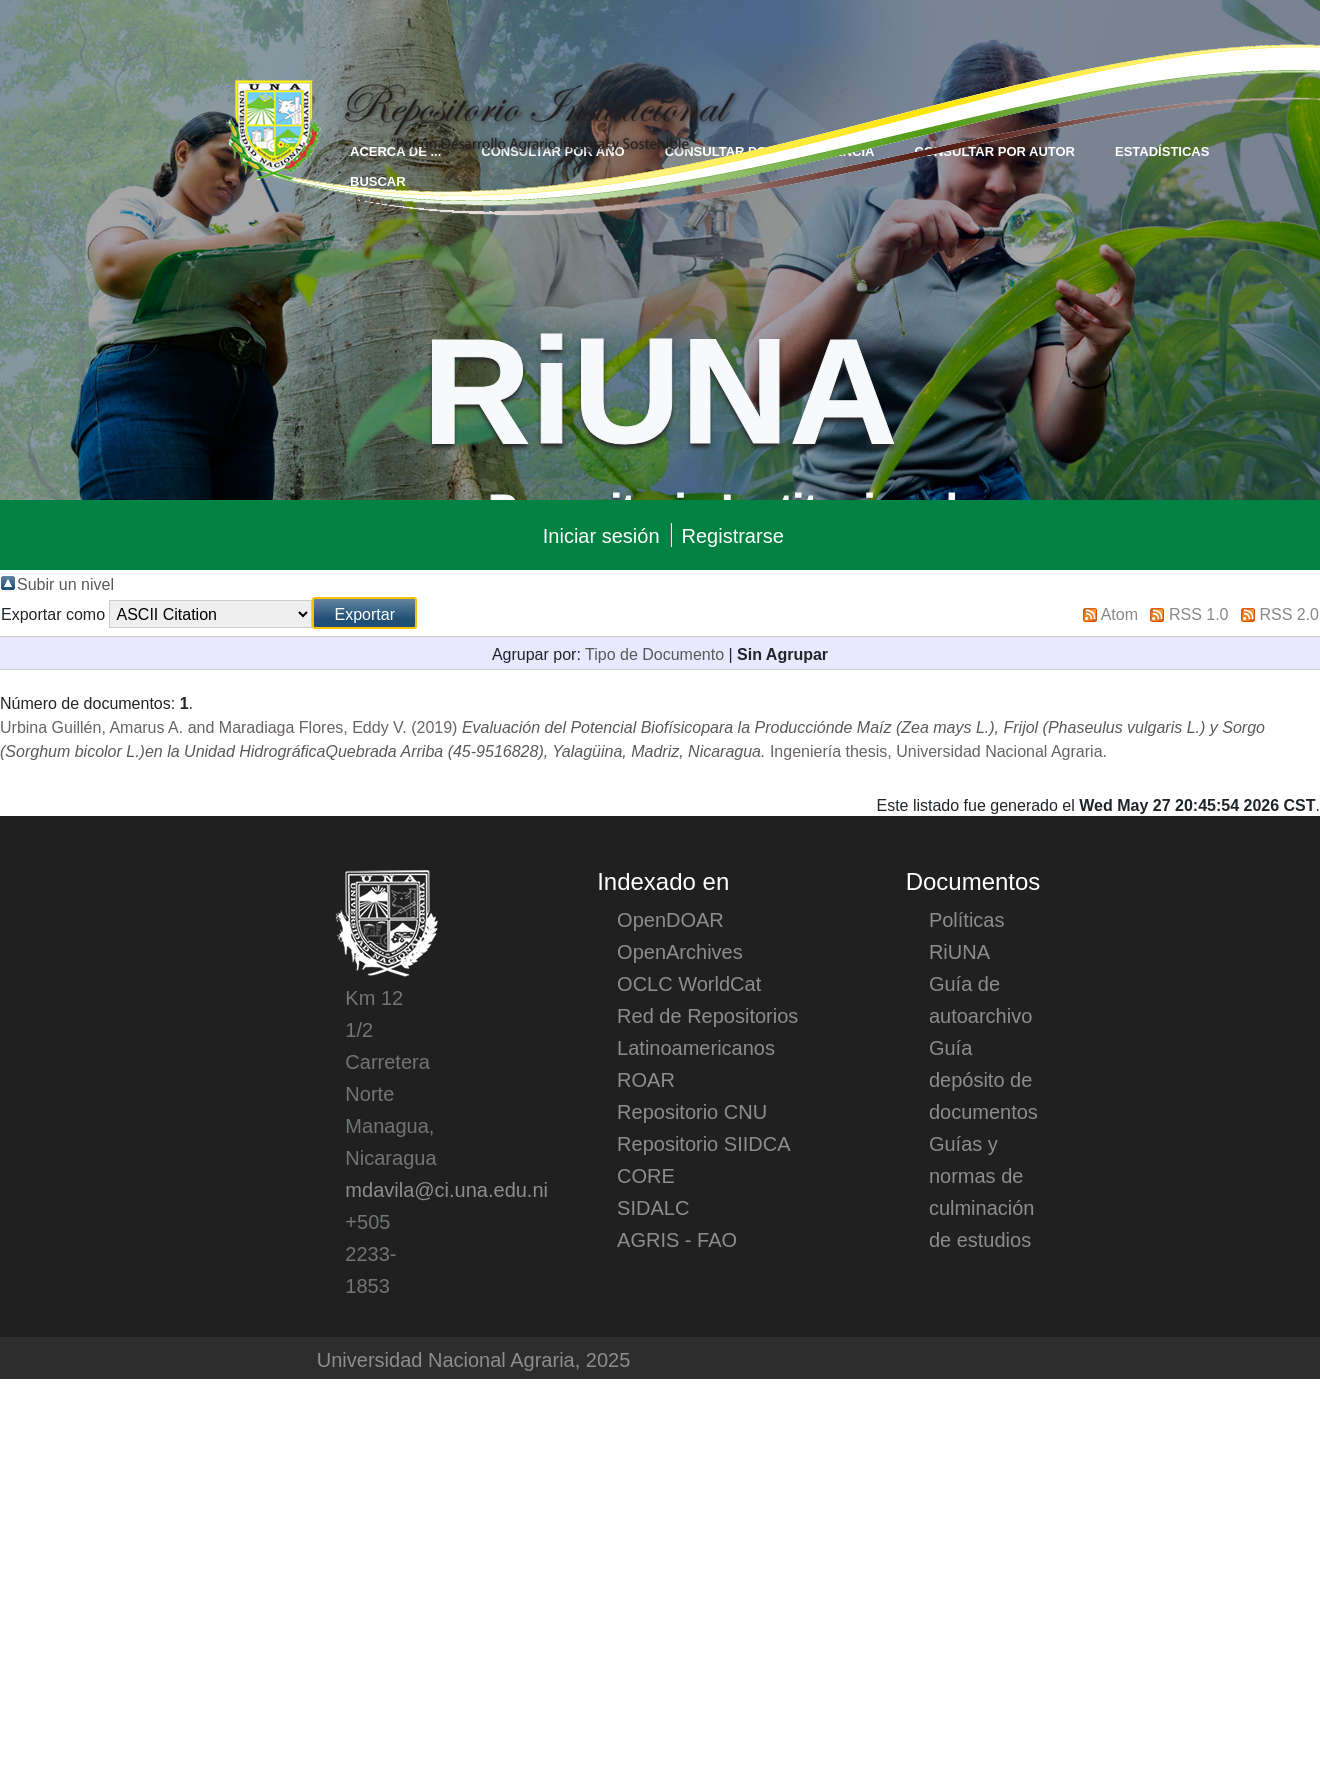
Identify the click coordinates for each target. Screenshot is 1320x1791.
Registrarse (733, 535)
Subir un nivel (65, 583)
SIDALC (653, 1207)
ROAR (646, 1079)
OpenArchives (680, 951)
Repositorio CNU (692, 1111)
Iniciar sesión (601, 535)
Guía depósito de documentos (983, 1079)
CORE (646, 1175)
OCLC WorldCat (689, 983)
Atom (1119, 613)
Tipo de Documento (654, 653)
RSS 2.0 (1289, 613)
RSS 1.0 (1199, 613)
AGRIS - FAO (677, 1239)
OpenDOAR (670, 919)
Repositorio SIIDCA (703, 1143)
